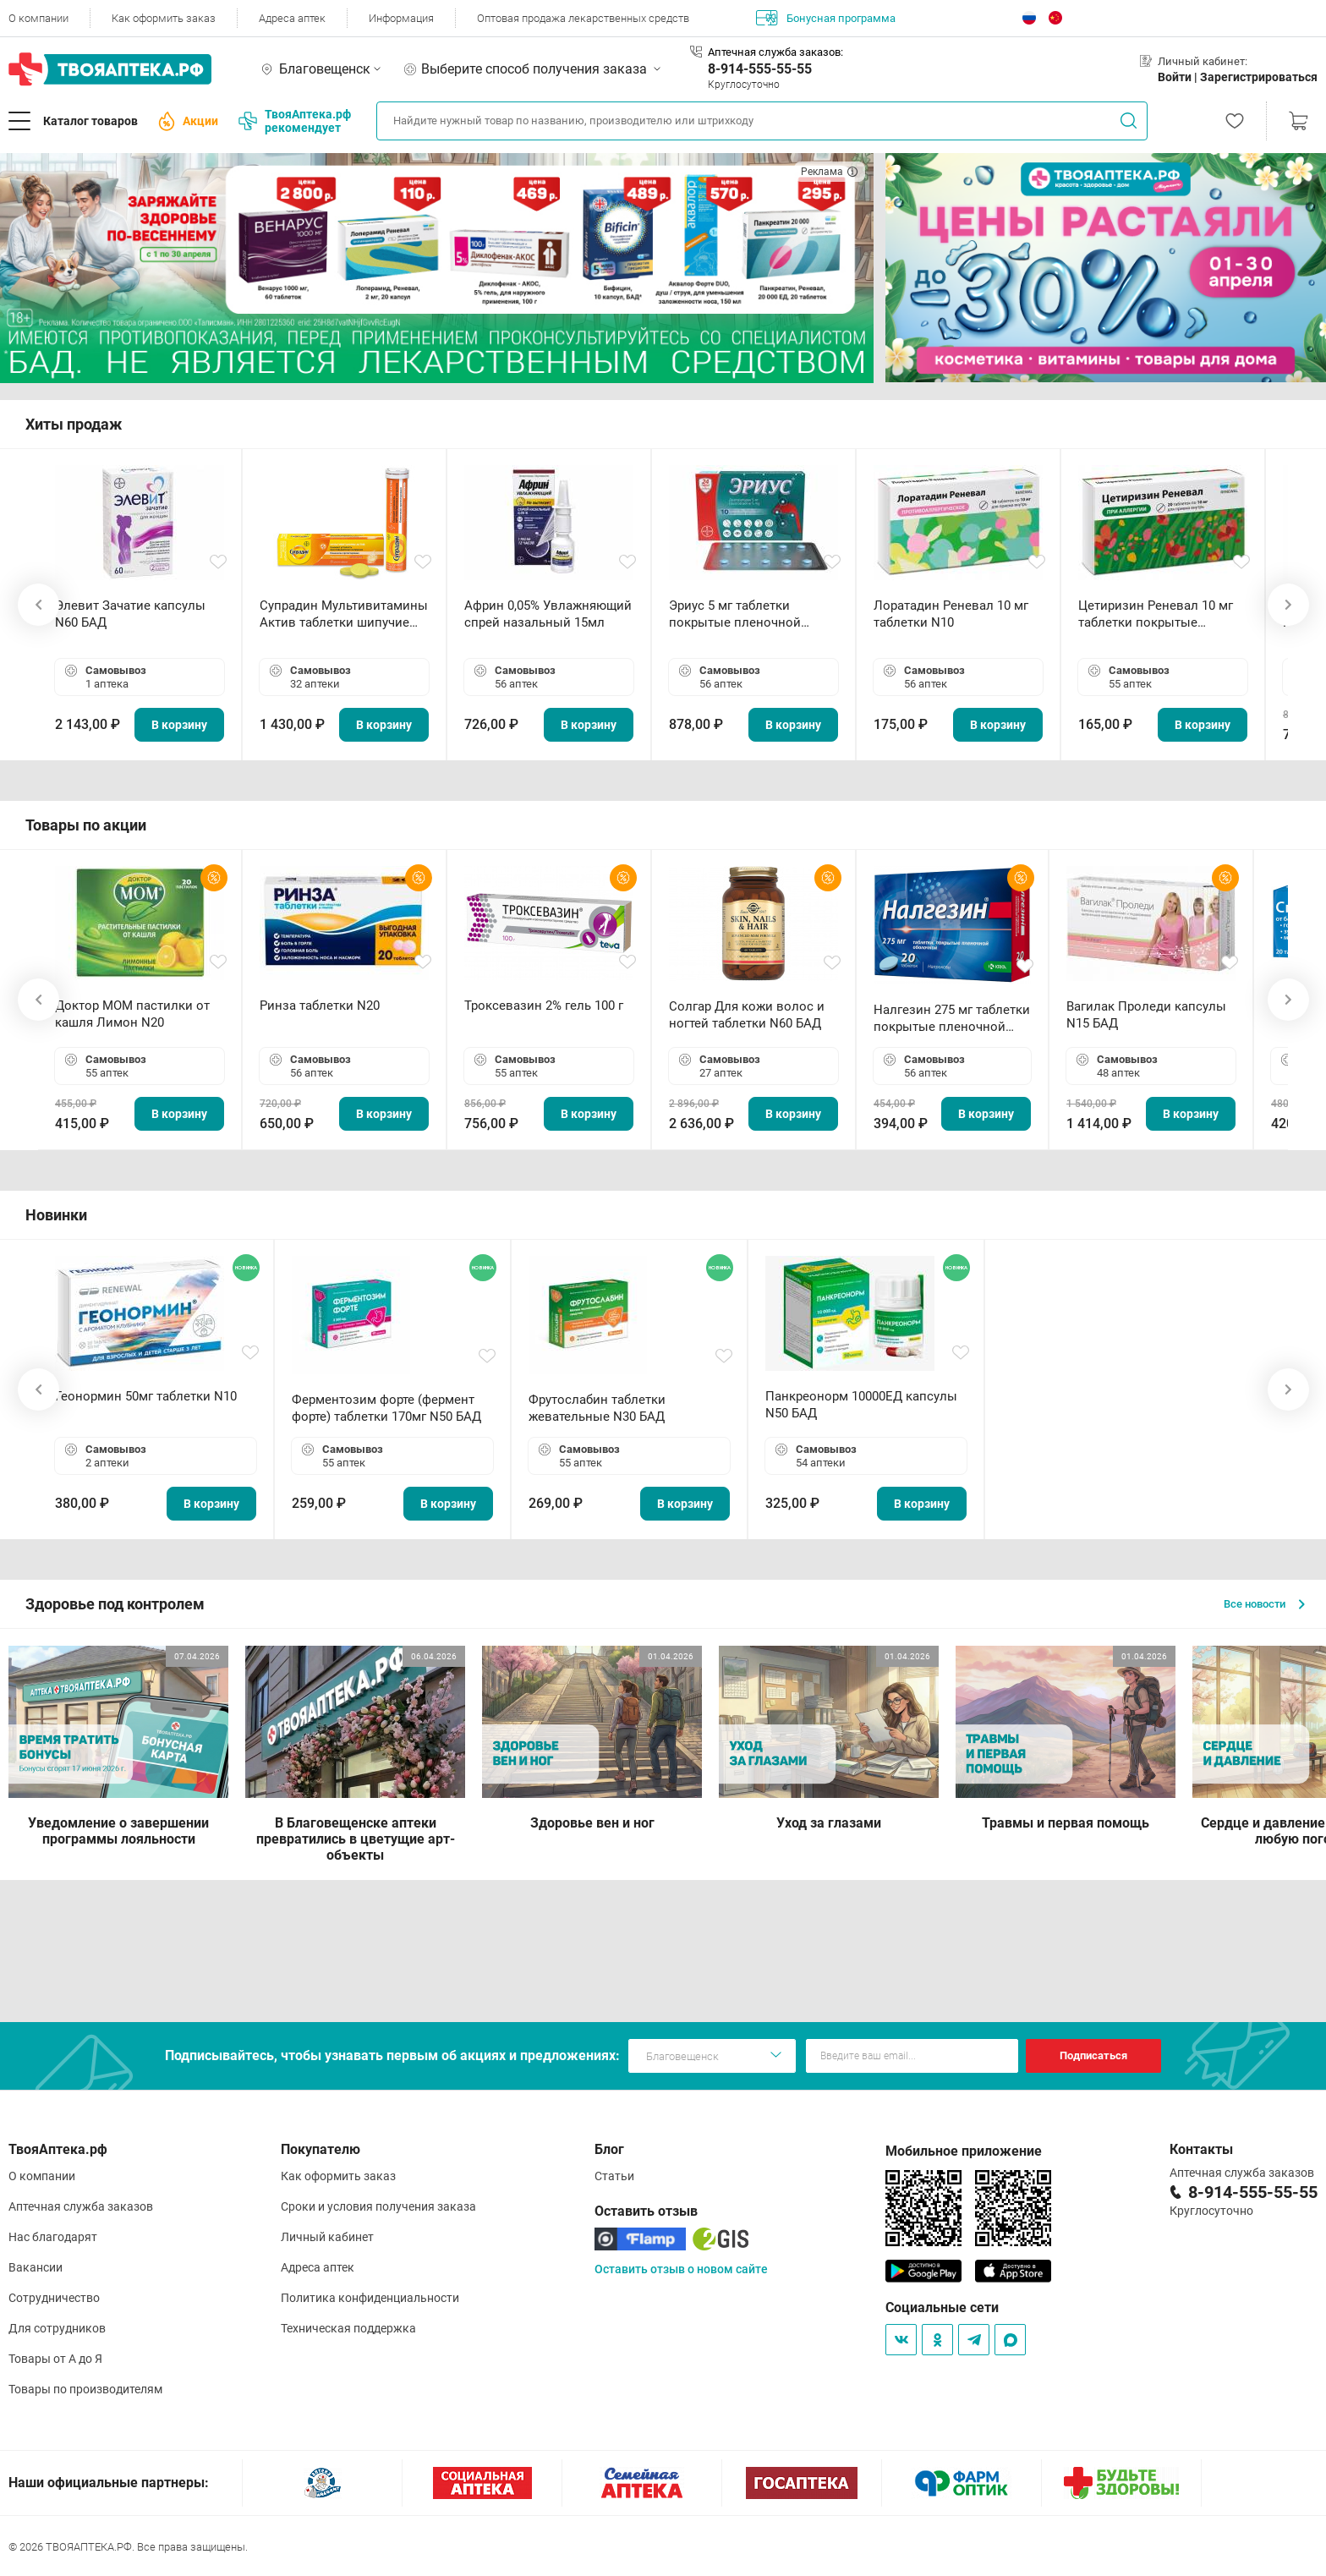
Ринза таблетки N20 (320, 1005)
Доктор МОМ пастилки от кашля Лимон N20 (132, 1014)
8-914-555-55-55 (760, 69)
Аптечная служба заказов (80, 2206)
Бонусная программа (826, 17)
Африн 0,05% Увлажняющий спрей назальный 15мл (548, 614)
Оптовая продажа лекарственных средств (583, 18)
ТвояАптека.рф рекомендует (294, 120)
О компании (38, 18)
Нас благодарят (52, 2237)
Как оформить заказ (164, 18)
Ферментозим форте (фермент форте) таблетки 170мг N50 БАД (386, 1408)
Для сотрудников (57, 2328)
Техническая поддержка (348, 2328)
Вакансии (35, 2267)
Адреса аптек (292, 18)
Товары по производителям (85, 2389)
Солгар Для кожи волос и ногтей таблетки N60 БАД (747, 1015)
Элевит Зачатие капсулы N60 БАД (130, 614)
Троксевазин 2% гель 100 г (543, 1005)
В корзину (179, 725)
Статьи (614, 2176)
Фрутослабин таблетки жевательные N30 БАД (597, 1408)
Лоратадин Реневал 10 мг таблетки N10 (951, 614)
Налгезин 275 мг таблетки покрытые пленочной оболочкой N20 (952, 1018)
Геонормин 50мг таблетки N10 (146, 1396)
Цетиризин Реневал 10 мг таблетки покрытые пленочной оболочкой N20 (1159, 614)
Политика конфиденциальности (370, 2298)
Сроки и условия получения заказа (378, 2206)
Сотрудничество (54, 2298)
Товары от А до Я (55, 2358)
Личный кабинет (327, 2237)
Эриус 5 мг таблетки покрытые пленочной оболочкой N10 (735, 614)
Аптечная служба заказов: (775, 52)
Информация (401, 18)
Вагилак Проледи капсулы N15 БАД (1146, 1015)
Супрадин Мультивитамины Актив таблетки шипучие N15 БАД (344, 614)
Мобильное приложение (963, 2151)
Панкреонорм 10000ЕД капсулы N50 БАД (861, 1405)
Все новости (1264, 1604)
